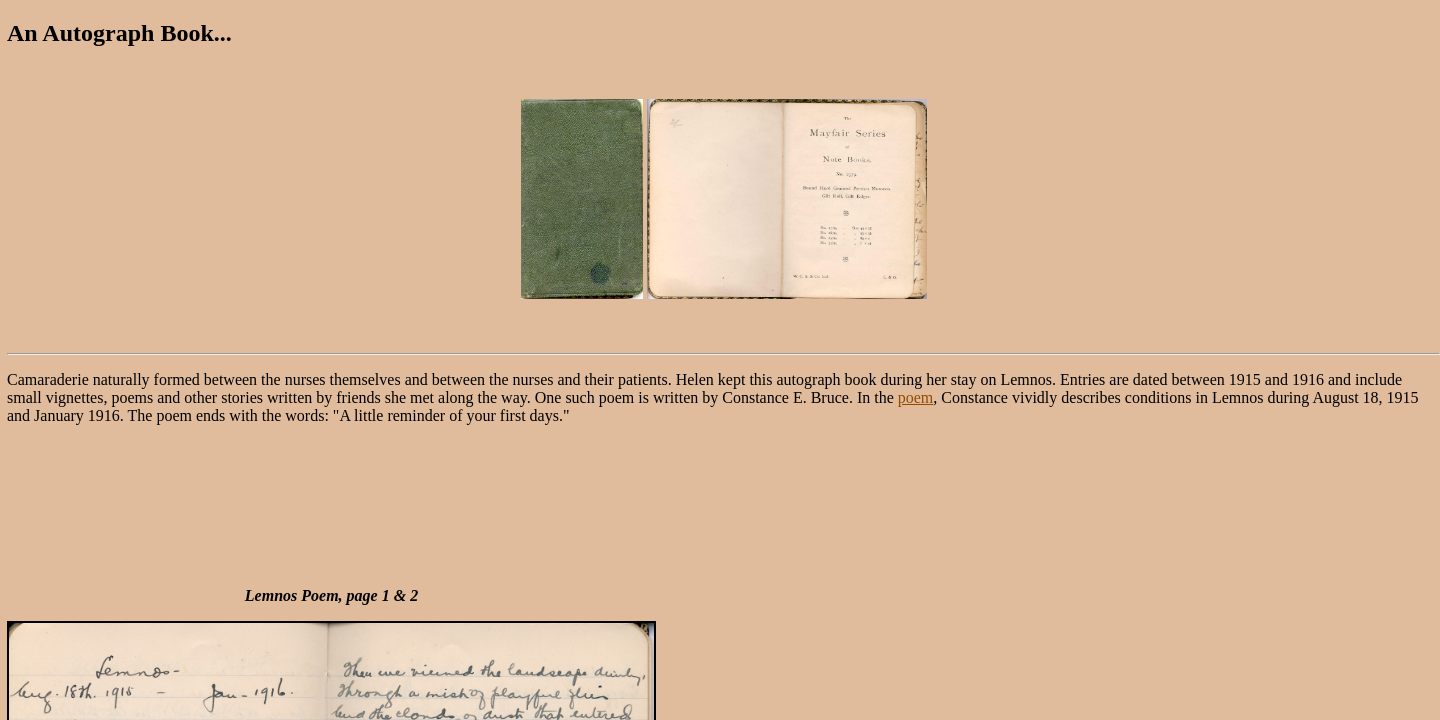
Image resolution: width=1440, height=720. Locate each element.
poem (916, 397)
